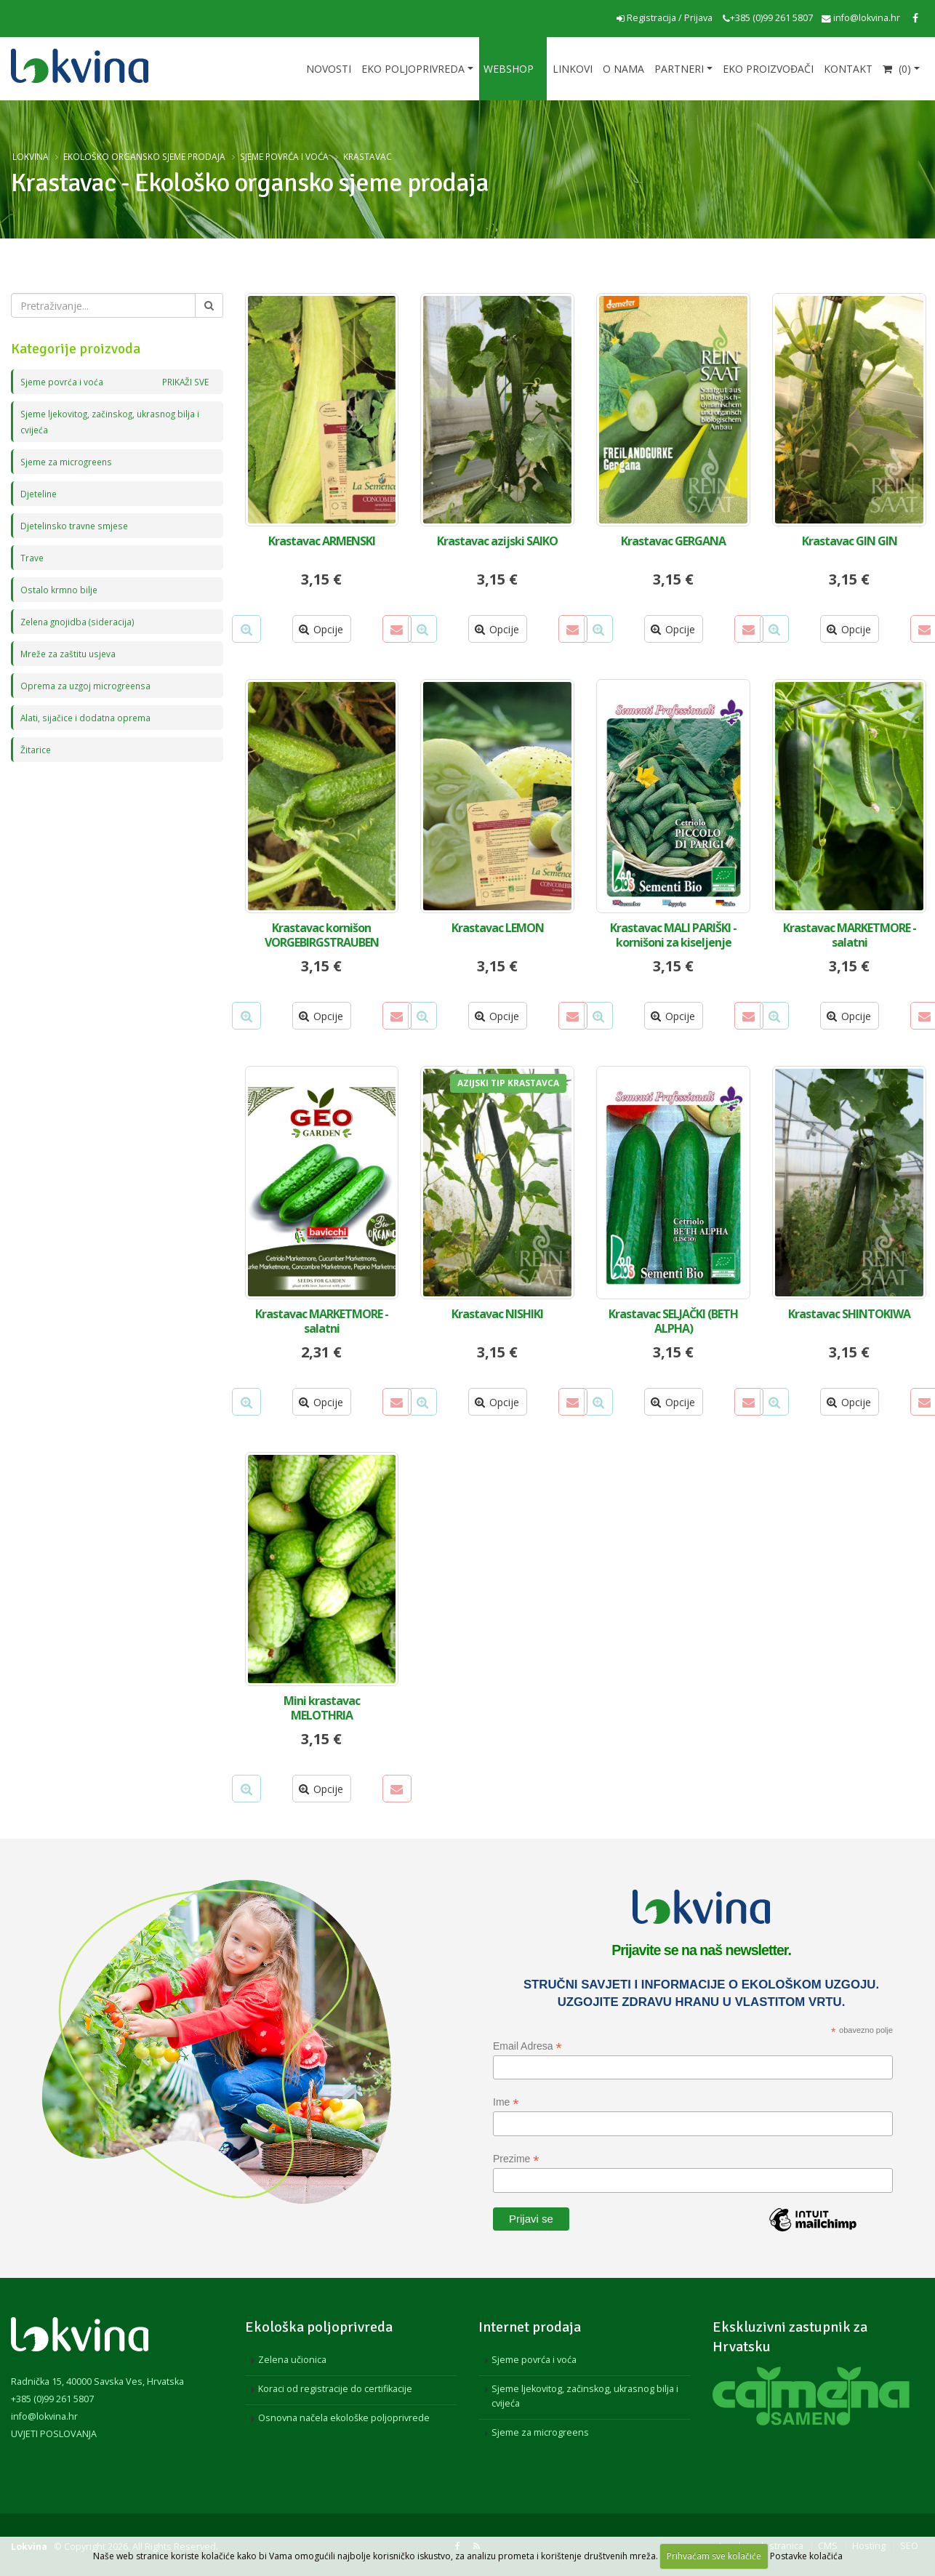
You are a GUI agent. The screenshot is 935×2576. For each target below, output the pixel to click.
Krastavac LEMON (498, 928)
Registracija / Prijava (665, 18)
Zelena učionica (292, 2360)
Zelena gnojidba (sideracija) (80, 621)
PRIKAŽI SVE (183, 381)
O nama (623, 69)
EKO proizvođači (768, 69)
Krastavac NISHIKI (497, 1314)
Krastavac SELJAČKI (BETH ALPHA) (673, 1321)
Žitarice (36, 749)
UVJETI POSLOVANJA (54, 2434)
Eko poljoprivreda (413, 69)
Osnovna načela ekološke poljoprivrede (344, 2418)
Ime (505, 2102)
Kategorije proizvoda (75, 349)
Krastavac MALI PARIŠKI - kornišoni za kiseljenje (673, 935)
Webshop (508, 69)
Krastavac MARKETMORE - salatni (849, 935)
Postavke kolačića (806, 2556)
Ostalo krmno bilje (59, 589)
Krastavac (367, 156)
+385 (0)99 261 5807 (768, 18)
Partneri (679, 69)
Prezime (516, 2159)
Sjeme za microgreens (69, 461)
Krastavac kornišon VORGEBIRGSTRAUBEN (322, 935)
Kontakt (848, 69)
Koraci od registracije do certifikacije (335, 2389)
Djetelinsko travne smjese (76, 525)
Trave (32, 557)
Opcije (321, 629)
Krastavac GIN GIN (849, 541)
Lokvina (30, 156)
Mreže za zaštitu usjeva (70, 653)
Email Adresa (527, 2046)
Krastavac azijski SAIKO (497, 541)
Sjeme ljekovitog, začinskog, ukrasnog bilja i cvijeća (584, 2396)
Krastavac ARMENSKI (321, 541)
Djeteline (40, 493)
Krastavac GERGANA (673, 541)
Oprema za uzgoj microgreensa (88, 685)
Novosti (328, 69)
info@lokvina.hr (861, 18)
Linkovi (573, 69)
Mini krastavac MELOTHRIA (322, 1708)
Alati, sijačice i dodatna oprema (86, 717)
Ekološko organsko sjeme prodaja (144, 156)
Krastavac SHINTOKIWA (849, 1314)
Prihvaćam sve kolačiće (714, 2556)
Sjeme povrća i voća (284, 156)
